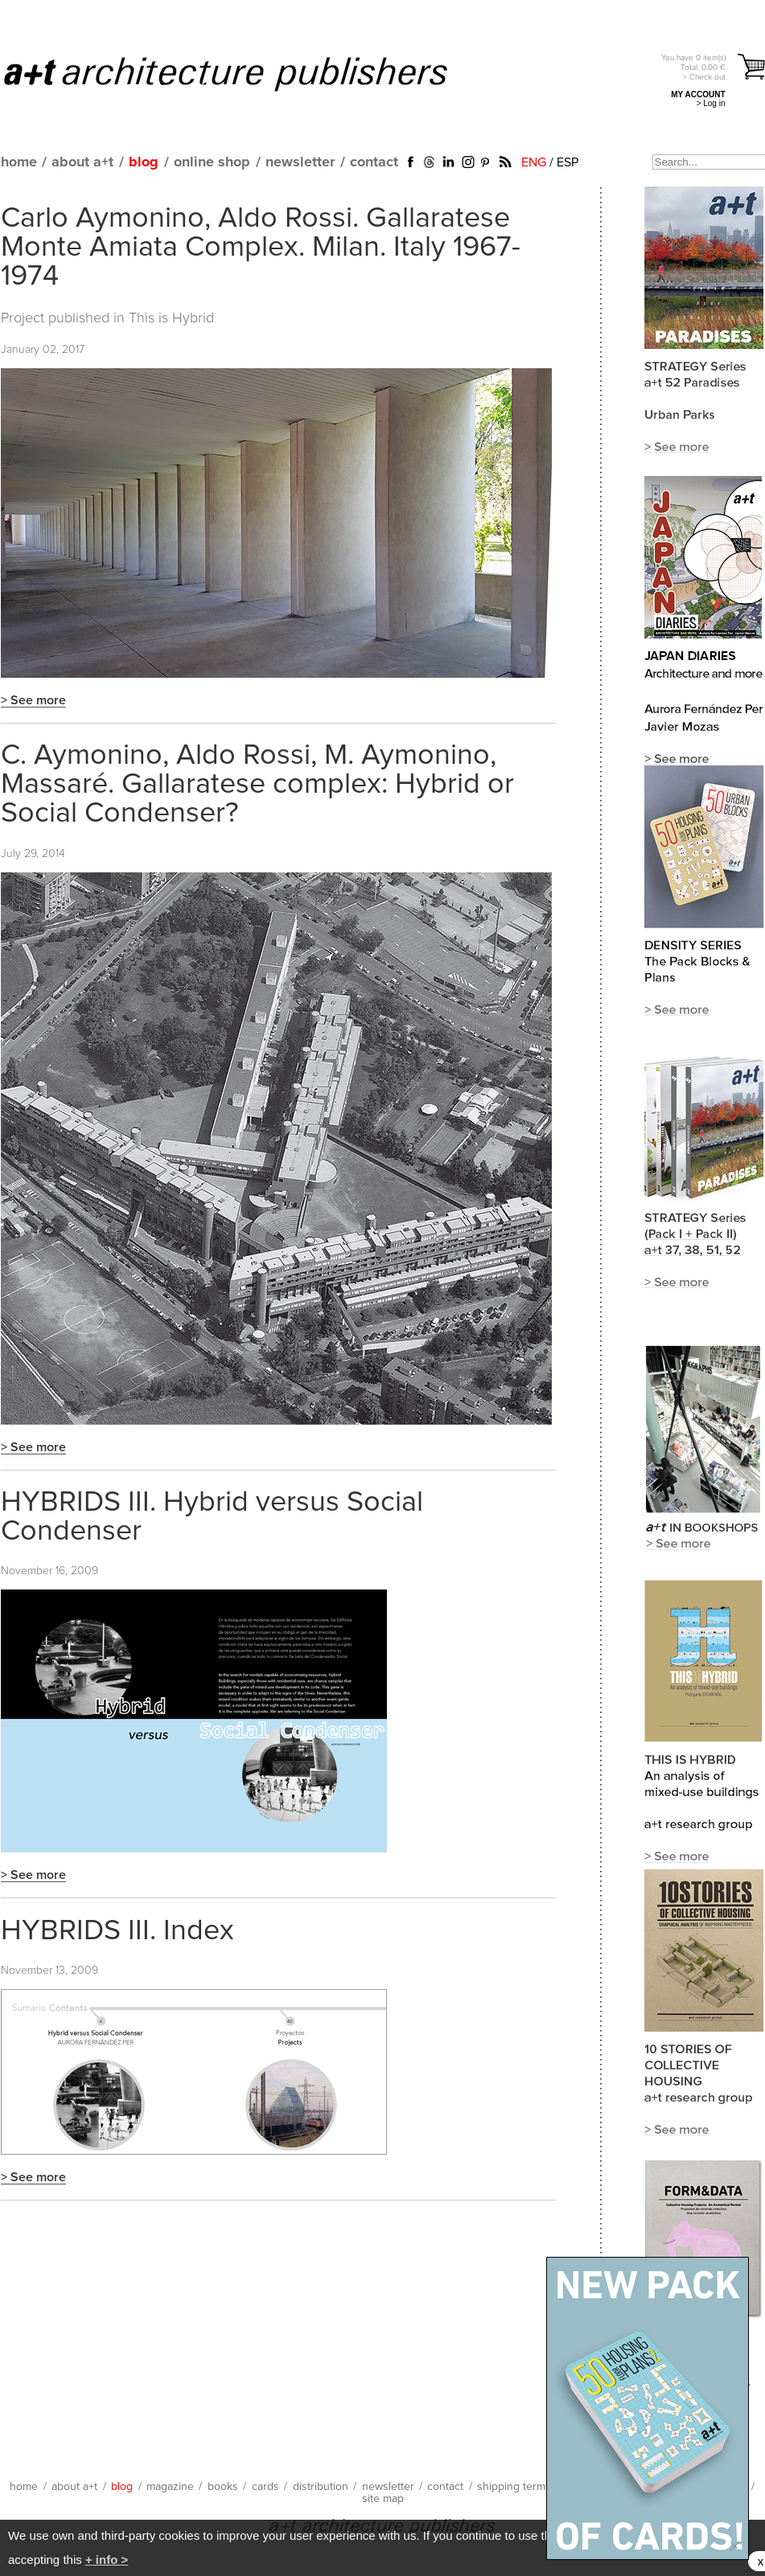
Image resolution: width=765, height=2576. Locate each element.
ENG (533, 162)
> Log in (711, 103)
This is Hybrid (171, 318)
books (223, 2486)
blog (143, 162)
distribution (320, 2486)
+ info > (106, 2559)
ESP (567, 162)
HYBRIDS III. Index (117, 1931)
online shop (212, 162)
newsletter (300, 162)
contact (374, 162)
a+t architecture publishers (246, 73)
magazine (170, 2486)
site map (383, 2498)
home (19, 162)
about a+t (82, 162)
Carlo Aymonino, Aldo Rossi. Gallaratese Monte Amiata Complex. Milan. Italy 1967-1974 (260, 247)
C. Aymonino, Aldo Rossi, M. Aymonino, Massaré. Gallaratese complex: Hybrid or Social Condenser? (257, 784)
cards (265, 2486)
